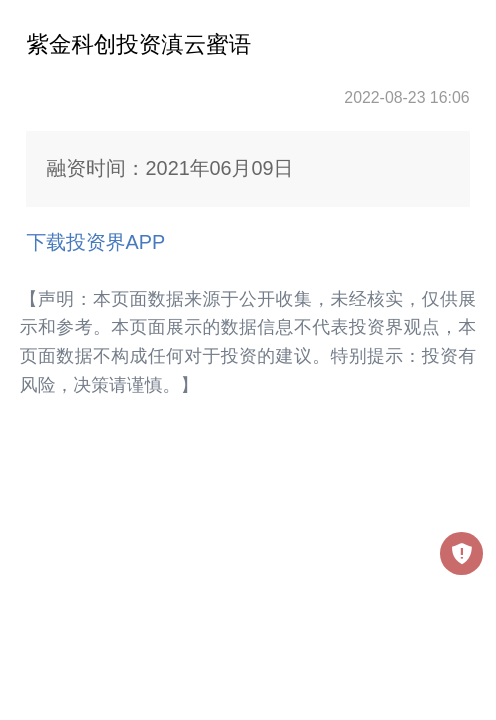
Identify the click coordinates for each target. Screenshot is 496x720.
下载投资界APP (95, 242)
